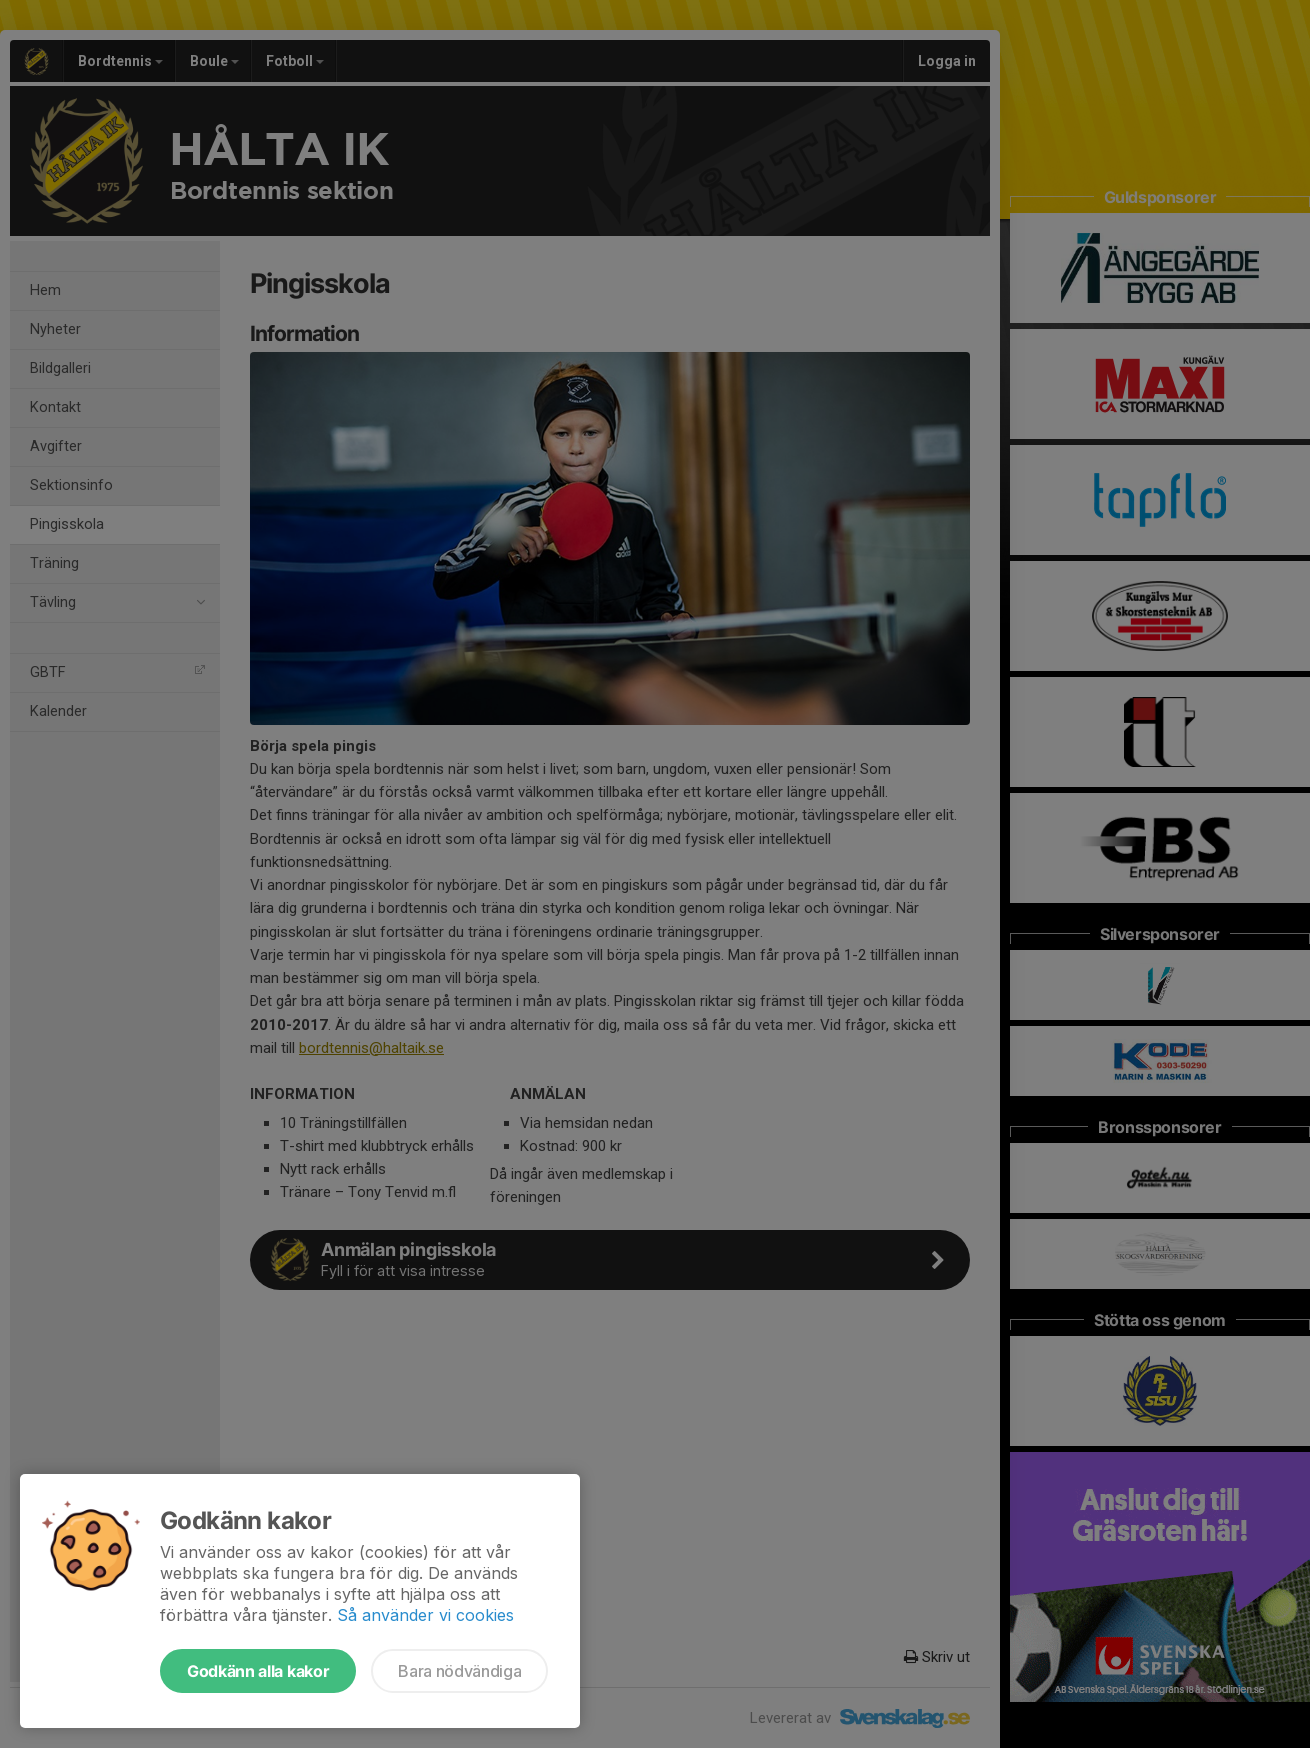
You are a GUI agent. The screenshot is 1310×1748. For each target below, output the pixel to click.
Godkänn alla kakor (258, 1671)
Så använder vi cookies (425, 1615)
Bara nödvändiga (459, 1671)
